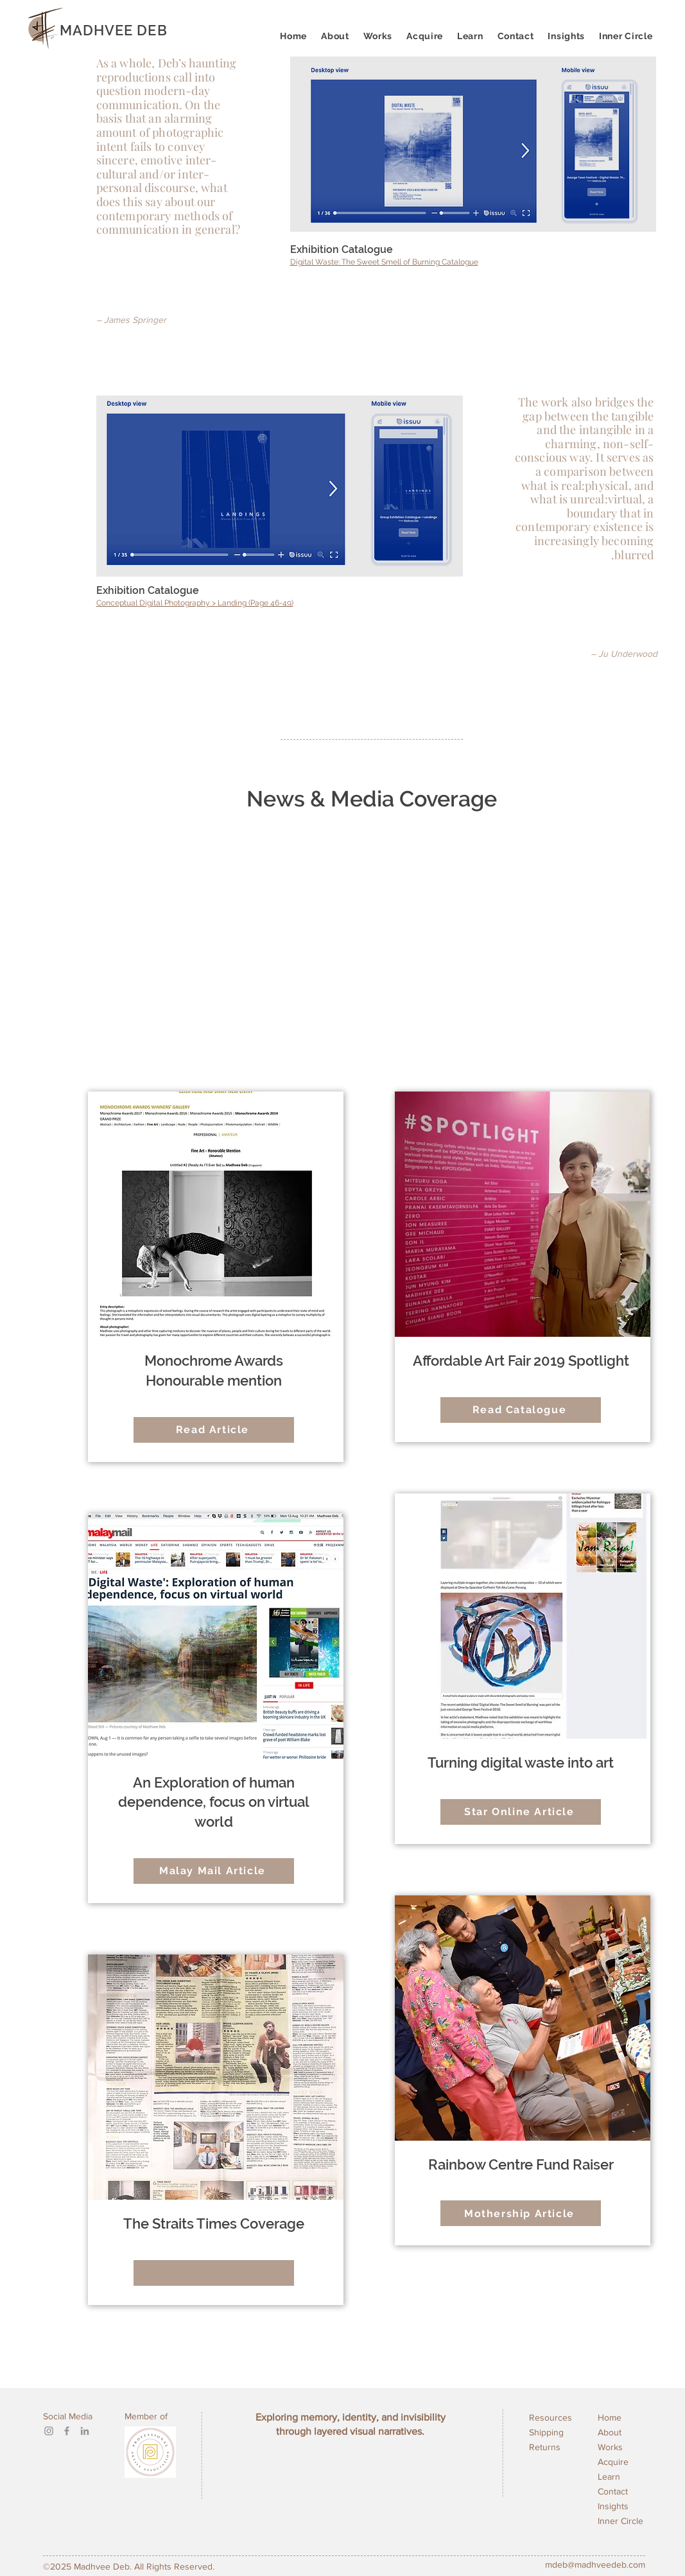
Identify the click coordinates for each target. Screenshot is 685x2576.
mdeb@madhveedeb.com (595, 2564)
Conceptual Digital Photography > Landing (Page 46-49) (194, 602)
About (609, 2432)
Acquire (613, 2462)
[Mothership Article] (520, 2213)
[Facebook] (67, 2431)
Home (609, 2417)
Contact (613, 2491)
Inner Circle (620, 2521)
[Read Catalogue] (520, 1410)
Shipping (546, 2432)
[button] (470, 36)
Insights (613, 2506)
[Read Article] (214, 1430)
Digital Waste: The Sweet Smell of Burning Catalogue (384, 261)
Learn (609, 2476)
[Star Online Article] (520, 1812)
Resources (550, 2417)
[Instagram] (49, 2431)
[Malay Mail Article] (214, 1871)
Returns (544, 2447)
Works (610, 2447)
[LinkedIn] (85, 2431)
